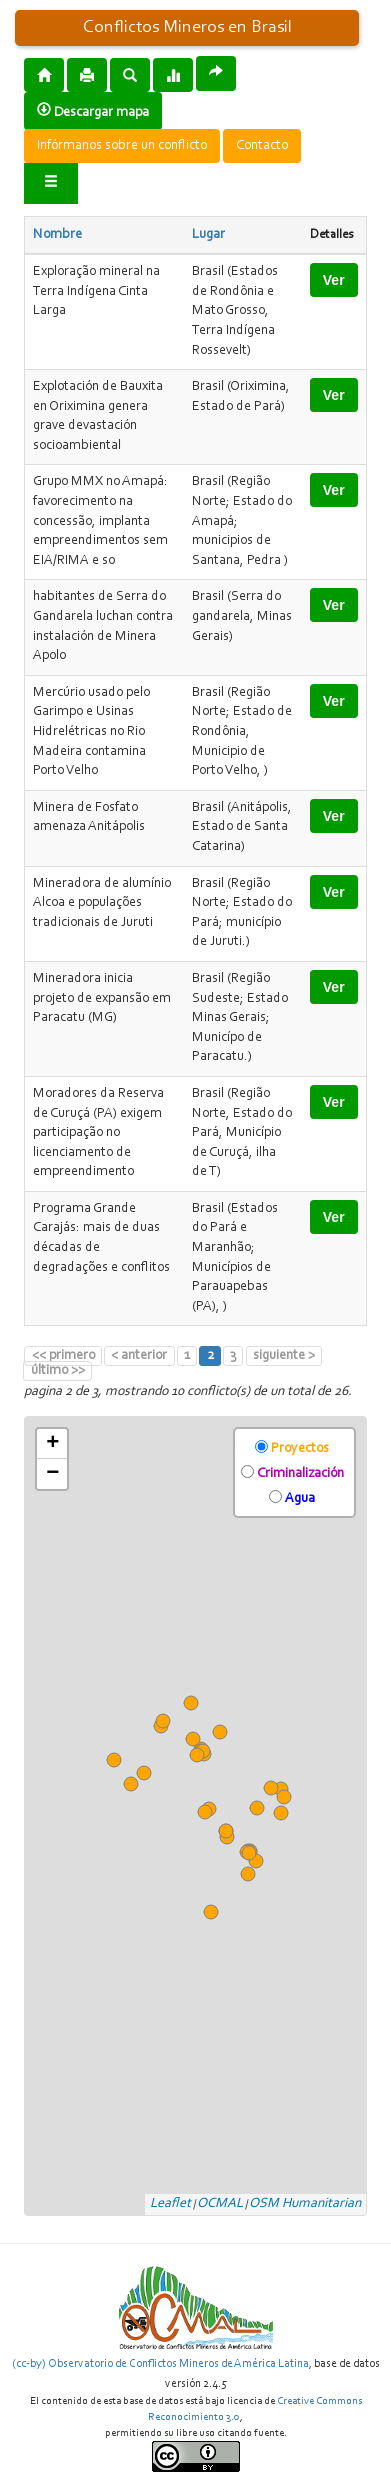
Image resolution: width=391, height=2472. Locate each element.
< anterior (139, 1356)
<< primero (63, 1356)
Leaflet (170, 2204)
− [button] (52, 1474)
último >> (58, 1371)
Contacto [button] (262, 146)
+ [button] (52, 1444)
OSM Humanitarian (305, 2204)
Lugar (208, 235)
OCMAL (220, 2204)
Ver (334, 280)
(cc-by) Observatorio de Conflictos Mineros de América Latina (160, 2364)
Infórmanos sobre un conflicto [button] (122, 146)
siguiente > (284, 1356)
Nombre (57, 235)
